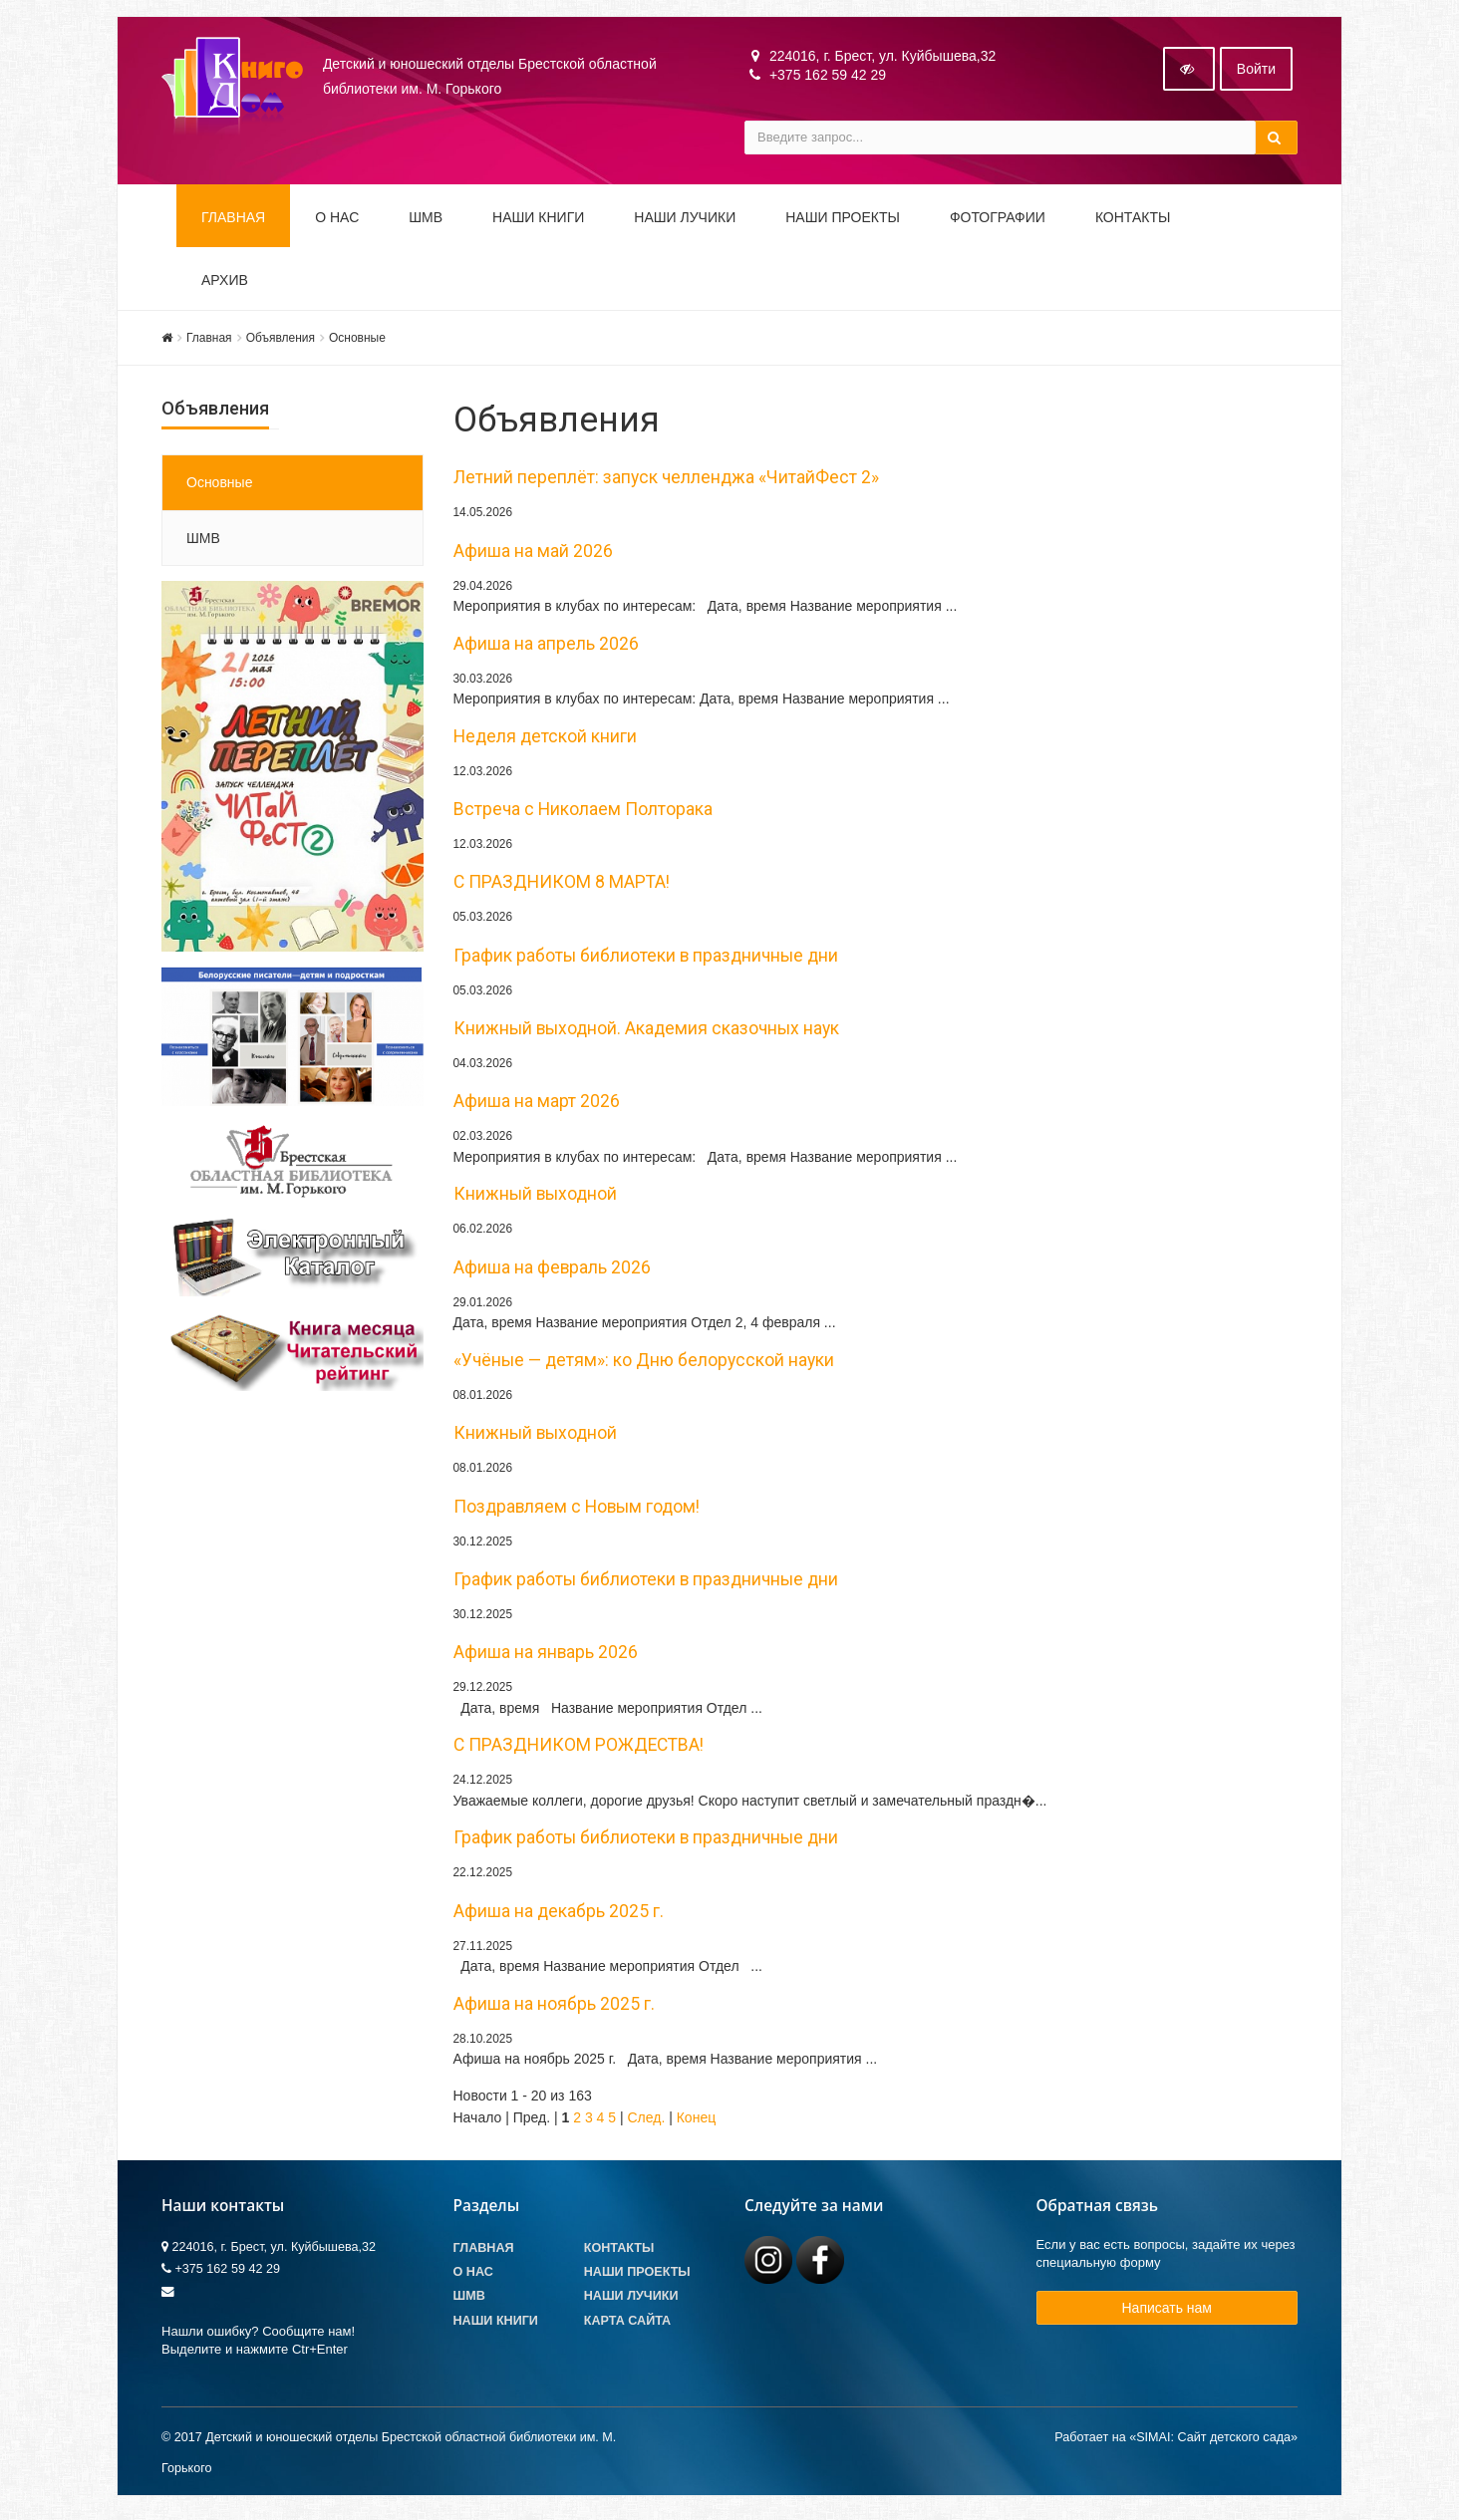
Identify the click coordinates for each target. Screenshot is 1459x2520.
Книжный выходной (535, 1199)
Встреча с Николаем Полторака (583, 813)
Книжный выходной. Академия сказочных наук (646, 1032)
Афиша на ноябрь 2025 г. (554, 2008)
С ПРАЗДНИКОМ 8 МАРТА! (561, 887)
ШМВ (425, 221)
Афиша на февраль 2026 (552, 1271)
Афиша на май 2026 (533, 555)
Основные (357, 342)
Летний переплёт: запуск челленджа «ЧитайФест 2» (666, 481)
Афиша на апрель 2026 (546, 648)
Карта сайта (627, 2325)
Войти (1256, 73)
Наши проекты (842, 221)
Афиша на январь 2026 (545, 1657)
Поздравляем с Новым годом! (576, 1511)
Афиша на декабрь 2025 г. (558, 1915)
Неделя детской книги (545, 740)
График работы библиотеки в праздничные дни (645, 960)
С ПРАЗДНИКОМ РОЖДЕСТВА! (578, 1750)
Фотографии (997, 221)
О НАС (337, 221)
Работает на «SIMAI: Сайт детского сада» (1176, 2441)
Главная (233, 221)
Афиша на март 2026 (536, 1106)
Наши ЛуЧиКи (684, 221)
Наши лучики (631, 2301)
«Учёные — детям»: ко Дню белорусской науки (643, 1364)
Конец (696, 2121)
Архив (224, 284)
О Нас (473, 2276)
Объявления (280, 342)
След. (646, 2121)
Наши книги (538, 221)
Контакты (1133, 221)
